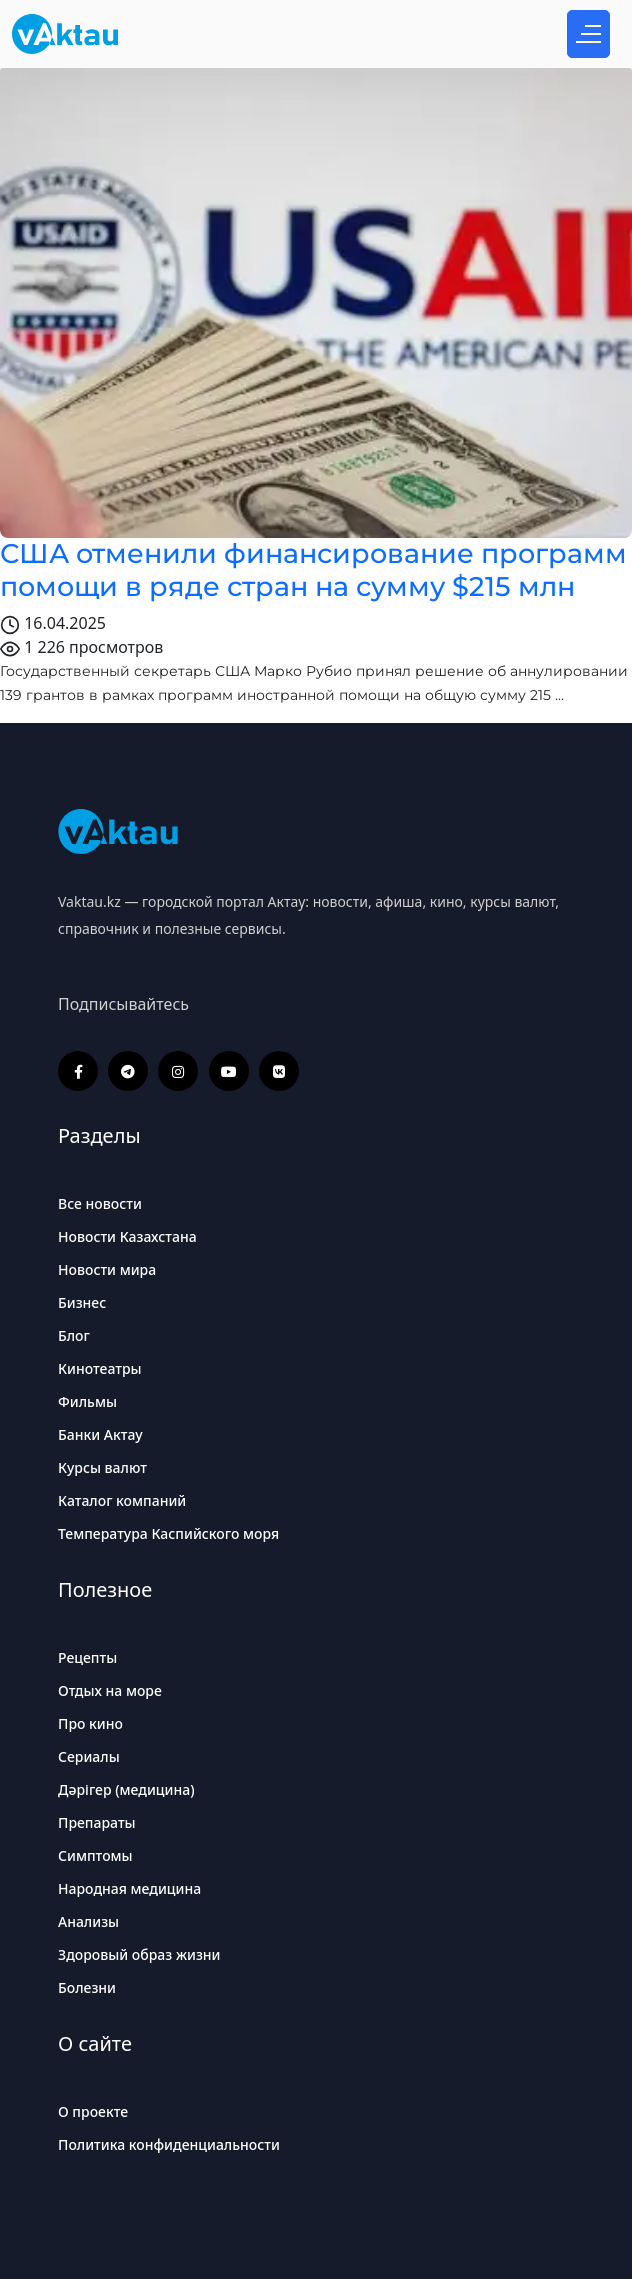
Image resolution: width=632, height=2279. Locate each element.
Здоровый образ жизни (139, 1954)
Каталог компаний (122, 1500)
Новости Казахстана (127, 1236)
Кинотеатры (100, 1368)
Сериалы (89, 1756)
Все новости (100, 1203)
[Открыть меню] (588, 34)
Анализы (88, 1921)
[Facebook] (78, 1071)
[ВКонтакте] (279, 1071)
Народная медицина (129, 1888)
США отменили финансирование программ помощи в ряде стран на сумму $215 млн (313, 569)
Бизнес (82, 1302)
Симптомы (95, 1855)
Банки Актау (100, 1434)
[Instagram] (178, 1071)
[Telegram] (128, 1071)
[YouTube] (229, 1071)
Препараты (97, 1822)
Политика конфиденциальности (169, 2144)
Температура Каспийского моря (168, 1533)
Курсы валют (102, 1467)
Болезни (87, 1987)
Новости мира (107, 1269)
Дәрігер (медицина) (126, 1789)
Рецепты (87, 1657)
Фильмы (87, 1401)
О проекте (93, 2111)
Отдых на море (110, 1690)
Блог (74, 1335)
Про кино (90, 1723)
